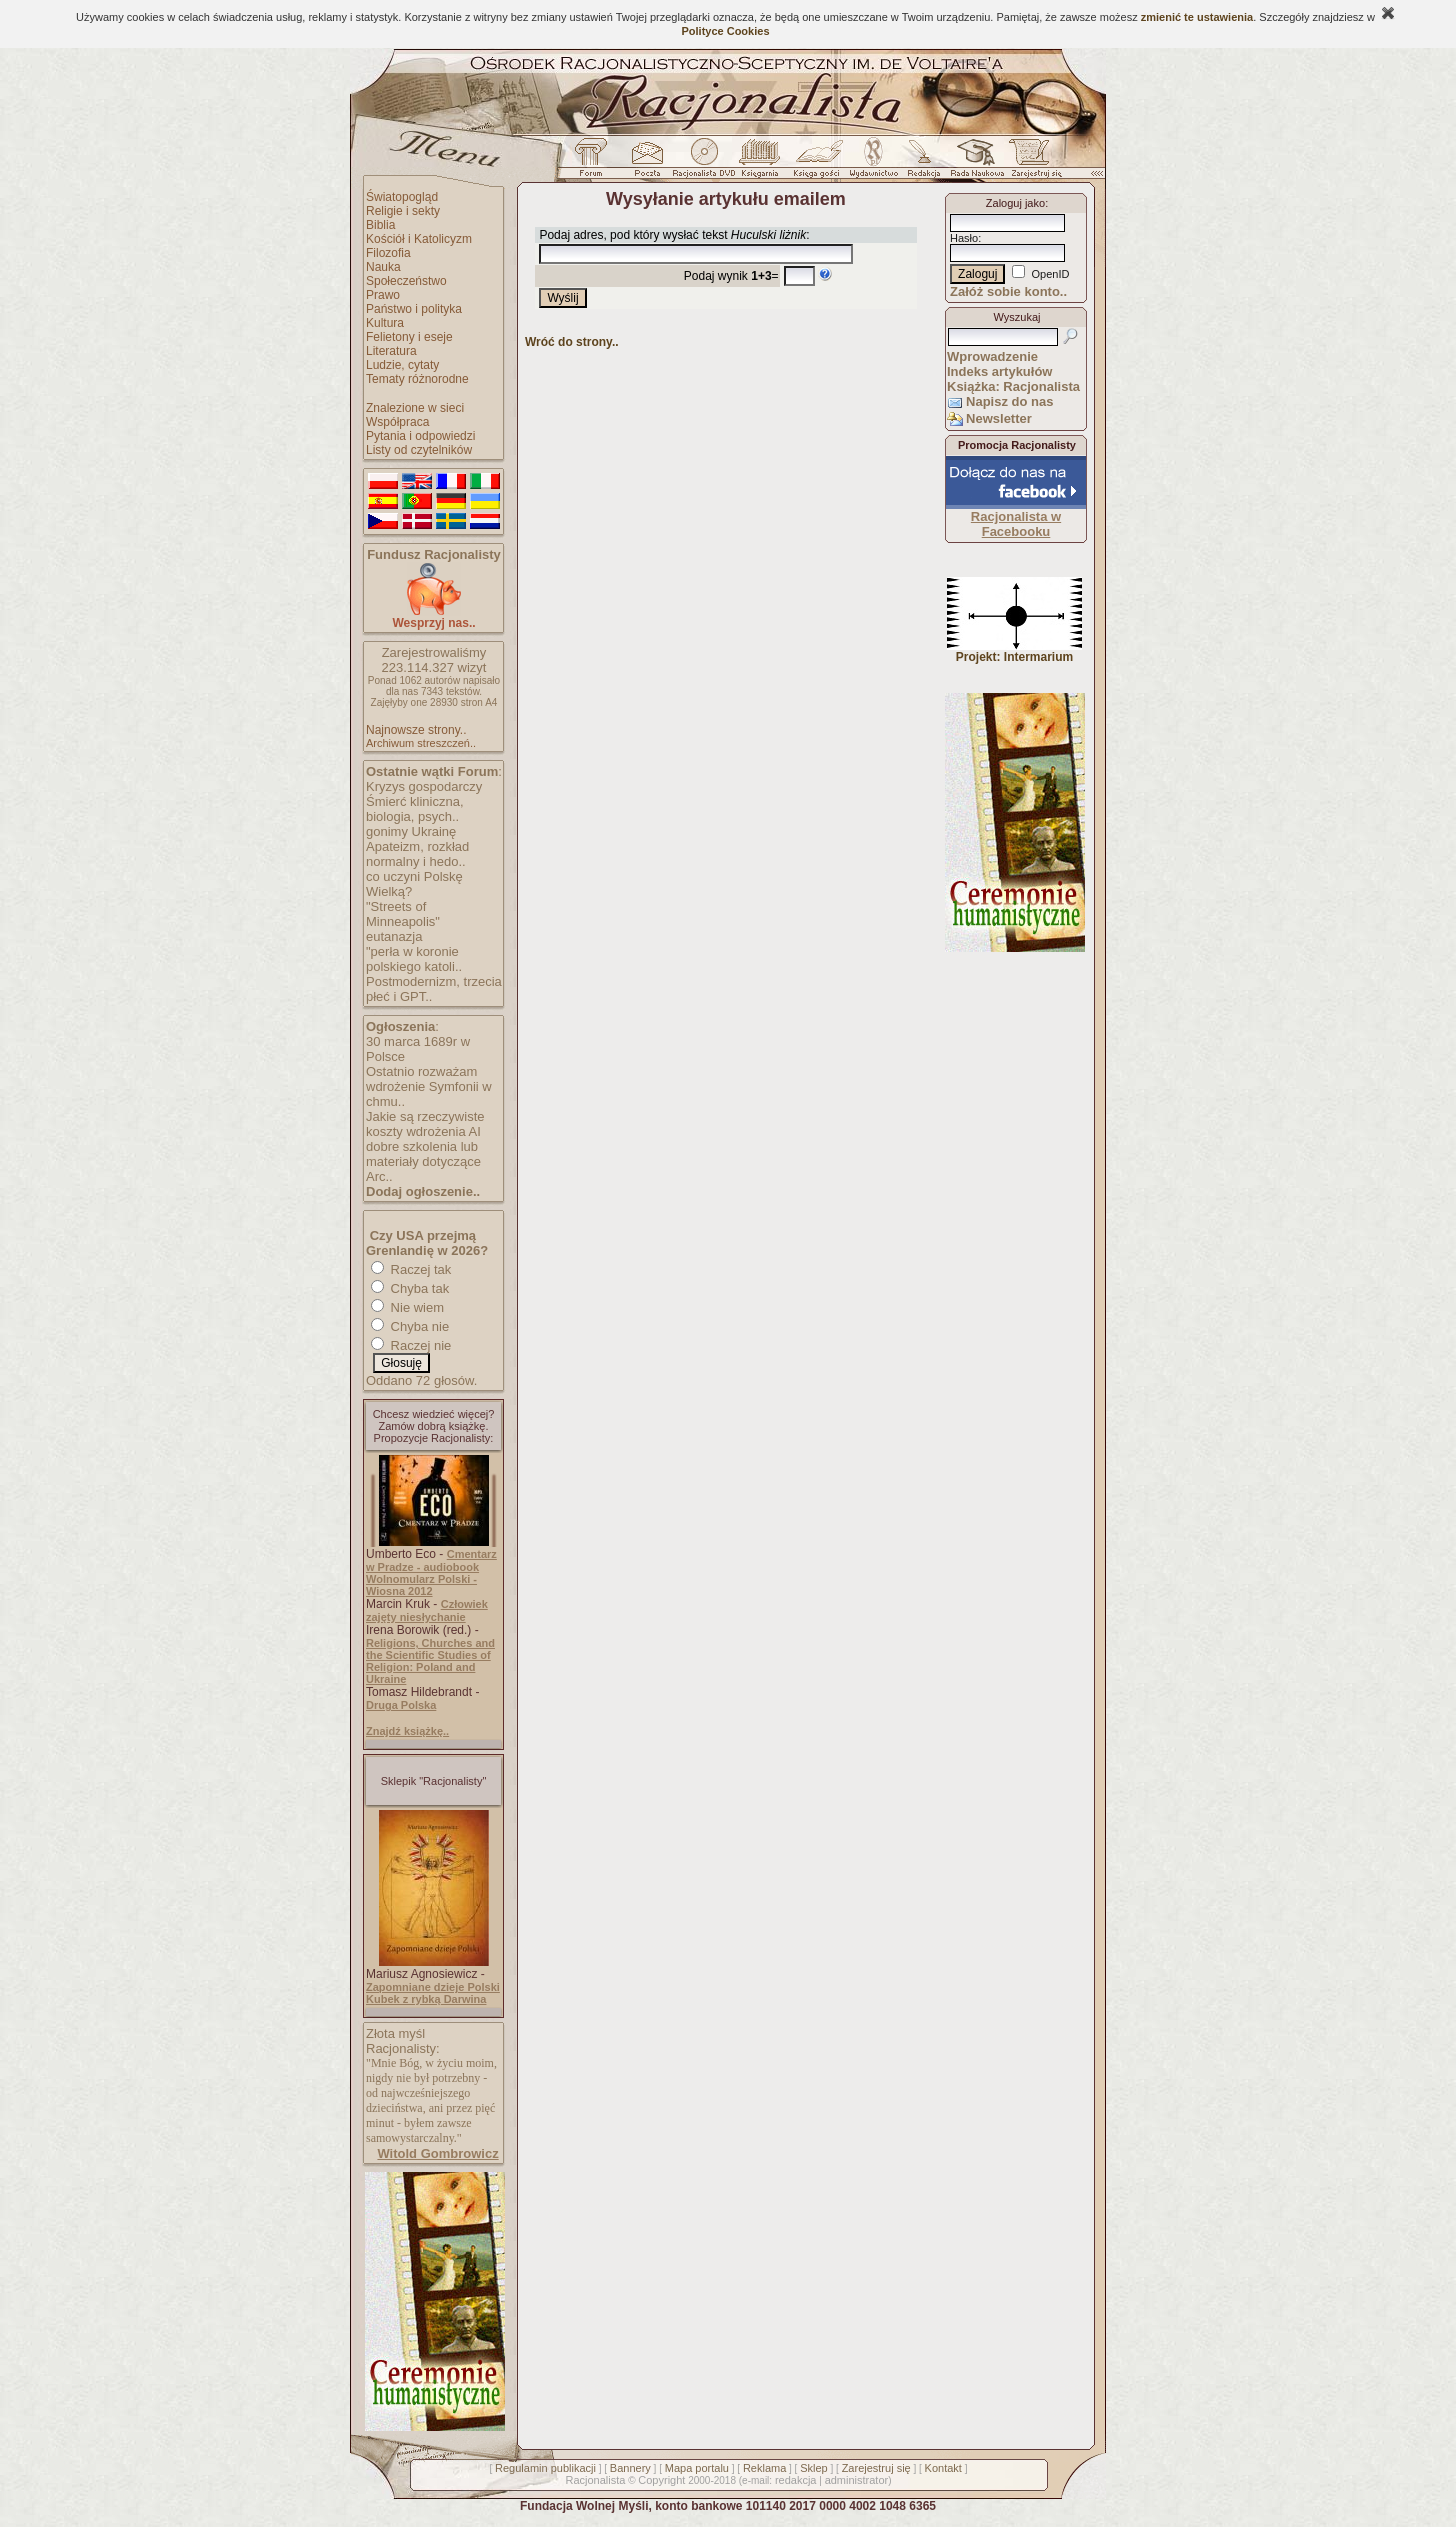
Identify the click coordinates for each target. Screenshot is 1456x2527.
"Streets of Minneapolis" (403, 914)
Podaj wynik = (731, 276)
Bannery (630, 2468)
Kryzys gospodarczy (424, 786)
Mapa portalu (697, 2468)
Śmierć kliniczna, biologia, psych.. (415, 809)
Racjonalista (595, 2480)
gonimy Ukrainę (411, 831)
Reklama (764, 2468)
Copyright (661, 2480)
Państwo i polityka (414, 309)
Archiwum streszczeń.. (421, 743)
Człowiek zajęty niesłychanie (427, 1610)
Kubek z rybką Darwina (426, 1999)
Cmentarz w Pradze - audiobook (431, 1560)
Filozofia (388, 253)
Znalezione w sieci (415, 408)
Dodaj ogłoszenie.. (423, 1191)
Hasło (964, 238)
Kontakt (943, 2468)
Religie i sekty (403, 211)
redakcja (796, 2480)
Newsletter (999, 418)
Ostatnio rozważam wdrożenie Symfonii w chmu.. (429, 1086)
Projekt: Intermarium (1014, 651)
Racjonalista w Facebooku (1016, 524)
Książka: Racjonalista (1013, 386)
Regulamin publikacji (545, 2468)
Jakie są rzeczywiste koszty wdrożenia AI (425, 1124)
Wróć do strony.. (572, 342)
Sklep (814, 2468)
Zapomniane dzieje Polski (433, 1987)
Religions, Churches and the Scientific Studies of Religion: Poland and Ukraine (430, 1661)
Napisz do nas (1009, 401)
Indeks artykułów (999, 371)
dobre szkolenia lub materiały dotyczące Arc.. (423, 1161)
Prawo (383, 295)
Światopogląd (402, 197)
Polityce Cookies (725, 31)
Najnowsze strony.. (416, 730)
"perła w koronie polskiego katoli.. (414, 959)
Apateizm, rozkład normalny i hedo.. (417, 854)
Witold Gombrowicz (437, 2153)
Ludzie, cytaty (402, 365)
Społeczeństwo (406, 281)
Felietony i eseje (409, 337)
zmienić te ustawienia (1197, 17)
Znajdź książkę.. (407, 1731)
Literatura (391, 351)
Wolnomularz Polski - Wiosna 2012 (421, 1585)
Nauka (383, 267)
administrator (857, 2480)
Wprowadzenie (992, 356)
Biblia (380, 225)
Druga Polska (401, 1705)
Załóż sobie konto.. (1008, 291)
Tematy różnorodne (417, 379)
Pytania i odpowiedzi (420, 436)
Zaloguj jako (1015, 203)
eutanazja (394, 936)
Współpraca (397, 422)
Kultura (385, 323)
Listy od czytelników (419, 450)
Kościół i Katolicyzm (419, 239)
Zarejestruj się (876, 2468)
